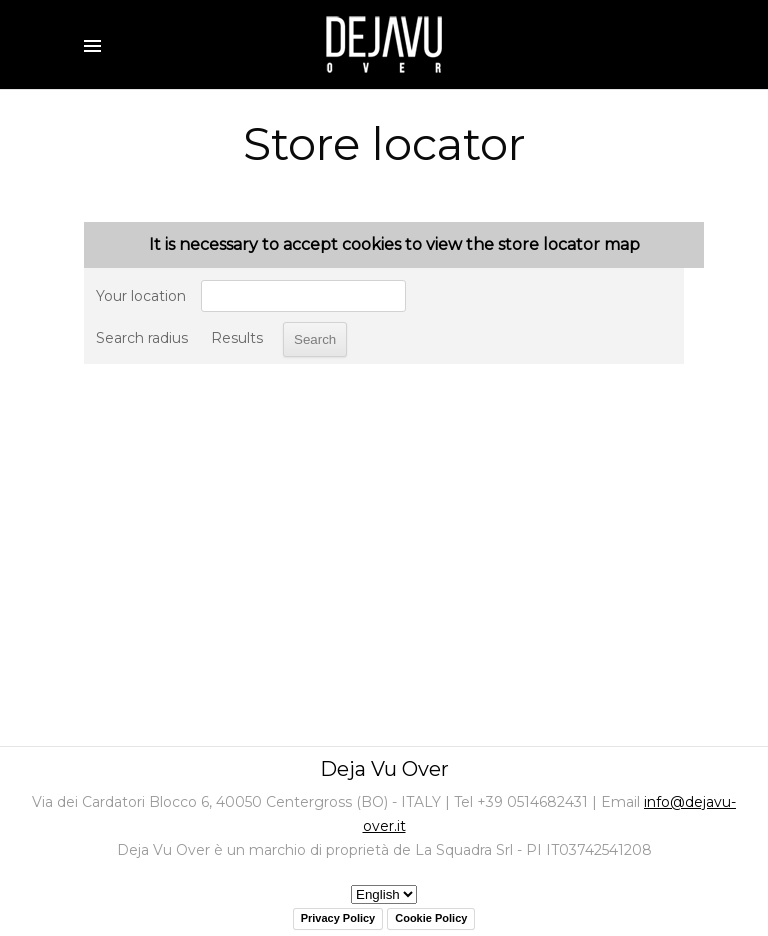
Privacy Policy (338, 918)
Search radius (142, 338)
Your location (141, 296)
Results (237, 338)
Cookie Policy (431, 918)
